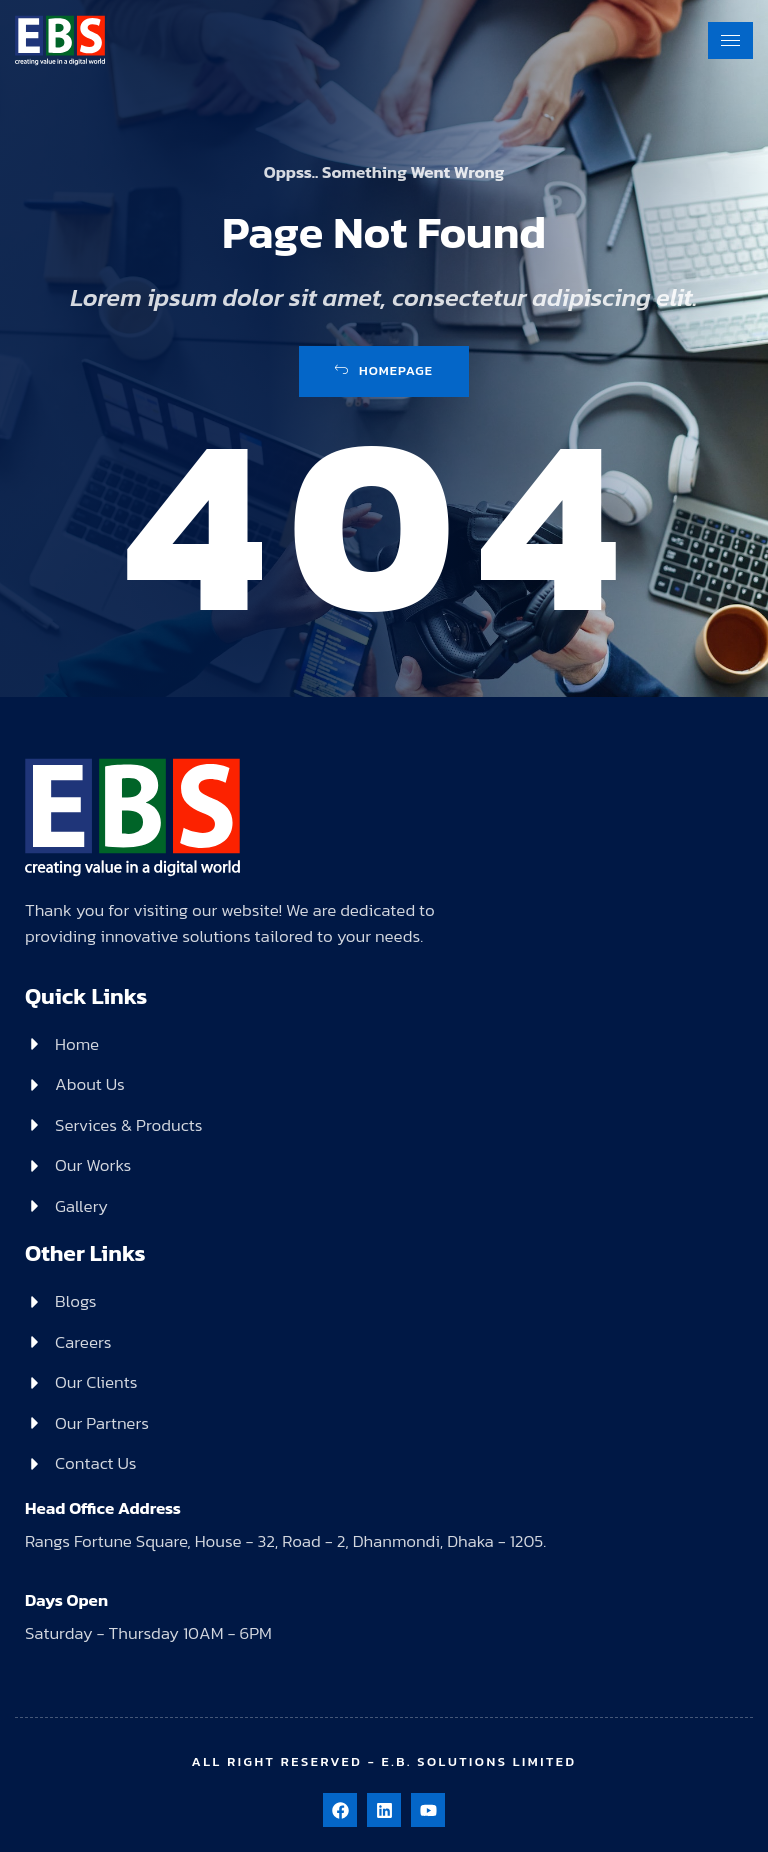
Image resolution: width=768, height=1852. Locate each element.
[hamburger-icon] (730, 40)
